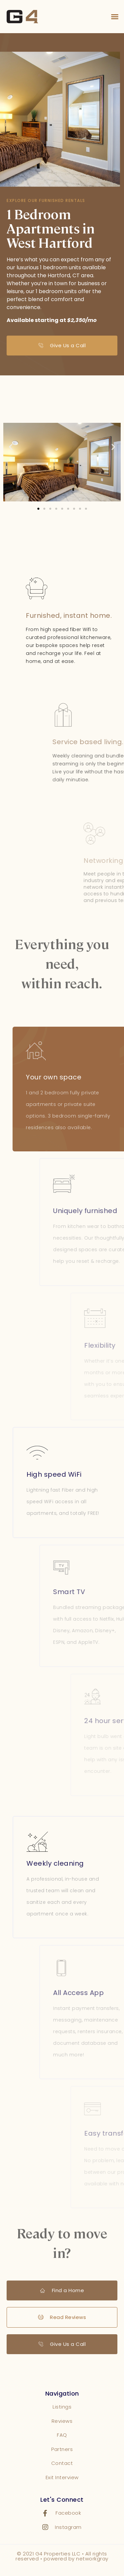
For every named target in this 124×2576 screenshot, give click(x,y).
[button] (115, 17)
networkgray (92, 2558)
